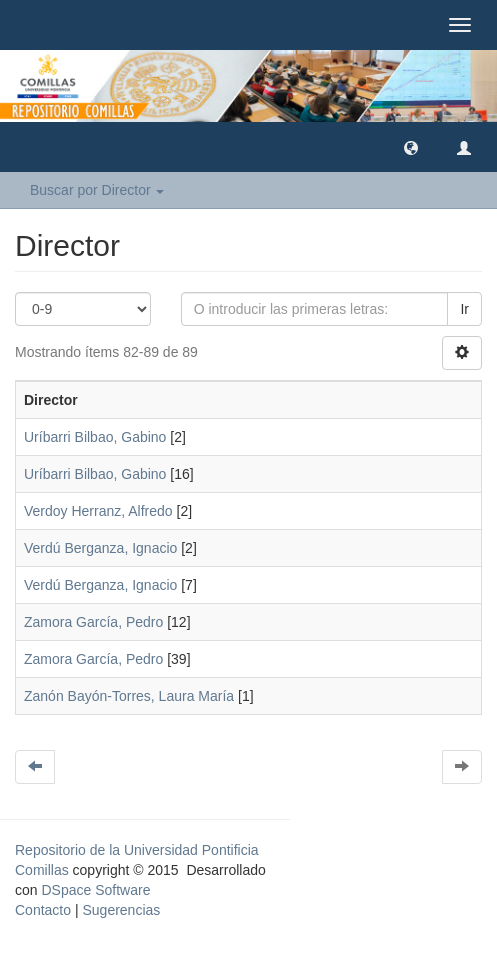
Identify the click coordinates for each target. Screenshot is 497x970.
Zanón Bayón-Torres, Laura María (129, 696)
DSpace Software (95, 890)
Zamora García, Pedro (93, 622)
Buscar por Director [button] (97, 190)
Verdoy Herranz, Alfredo (98, 511)
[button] (411, 147)
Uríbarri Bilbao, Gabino (95, 437)
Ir (464, 309)
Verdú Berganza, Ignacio (100, 548)
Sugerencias (121, 910)
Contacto (43, 910)
